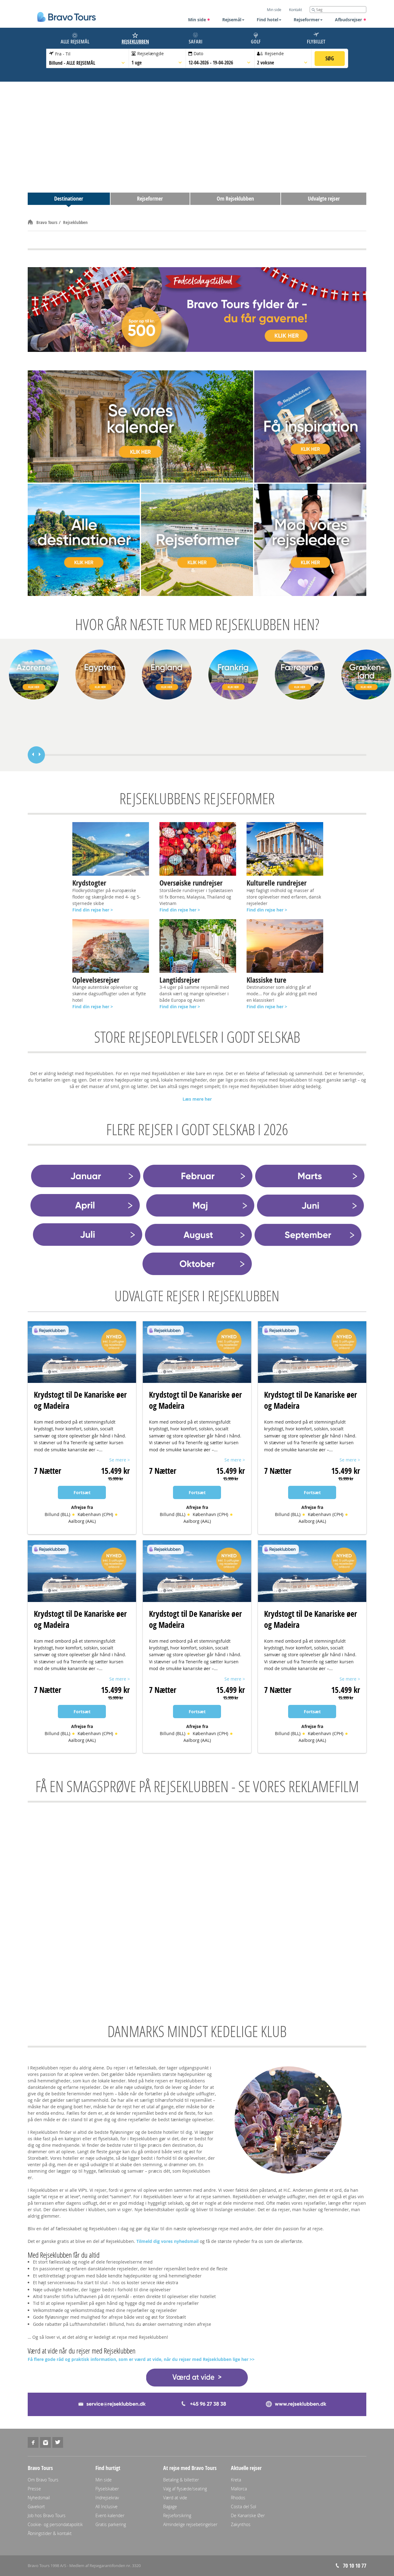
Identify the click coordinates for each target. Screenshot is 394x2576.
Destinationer (68, 198)
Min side (199, 19)
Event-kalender (109, 2515)
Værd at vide (175, 2498)
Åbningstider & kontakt (50, 2533)
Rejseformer (308, 19)
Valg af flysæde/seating (185, 2489)
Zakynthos (241, 2524)
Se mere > (119, 1460)
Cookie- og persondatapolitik (55, 2524)
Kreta (236, 2480)
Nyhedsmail (39, 2498)
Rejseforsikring (177, 2515)
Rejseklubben (75, 222)
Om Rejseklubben (235, 198)
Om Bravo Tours (43, 2480)
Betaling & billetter (181, 2480)
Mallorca (239, 2489)
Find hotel (269, 19)
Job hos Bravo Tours (47, 2515)
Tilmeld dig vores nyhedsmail (167, 2241)
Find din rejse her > (179, 910)
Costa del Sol (243, 2506)
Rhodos (238, 2498)
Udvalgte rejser (324, 198)
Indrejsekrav (107, 2498)
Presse (34, 2489)
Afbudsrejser (350, 19)
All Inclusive (106, 2506)
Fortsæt (82, 1492)
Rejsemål (233, 19)
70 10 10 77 (354, 2566)
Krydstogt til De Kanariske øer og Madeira (80, 1400)
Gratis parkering (110, 2524)
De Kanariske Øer (248, 2515)
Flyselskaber (107, 2489)
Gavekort (36, 2506)
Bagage (170, 2506)
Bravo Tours (47, 222)
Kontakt (295, 9)
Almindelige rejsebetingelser (190, 2524)
